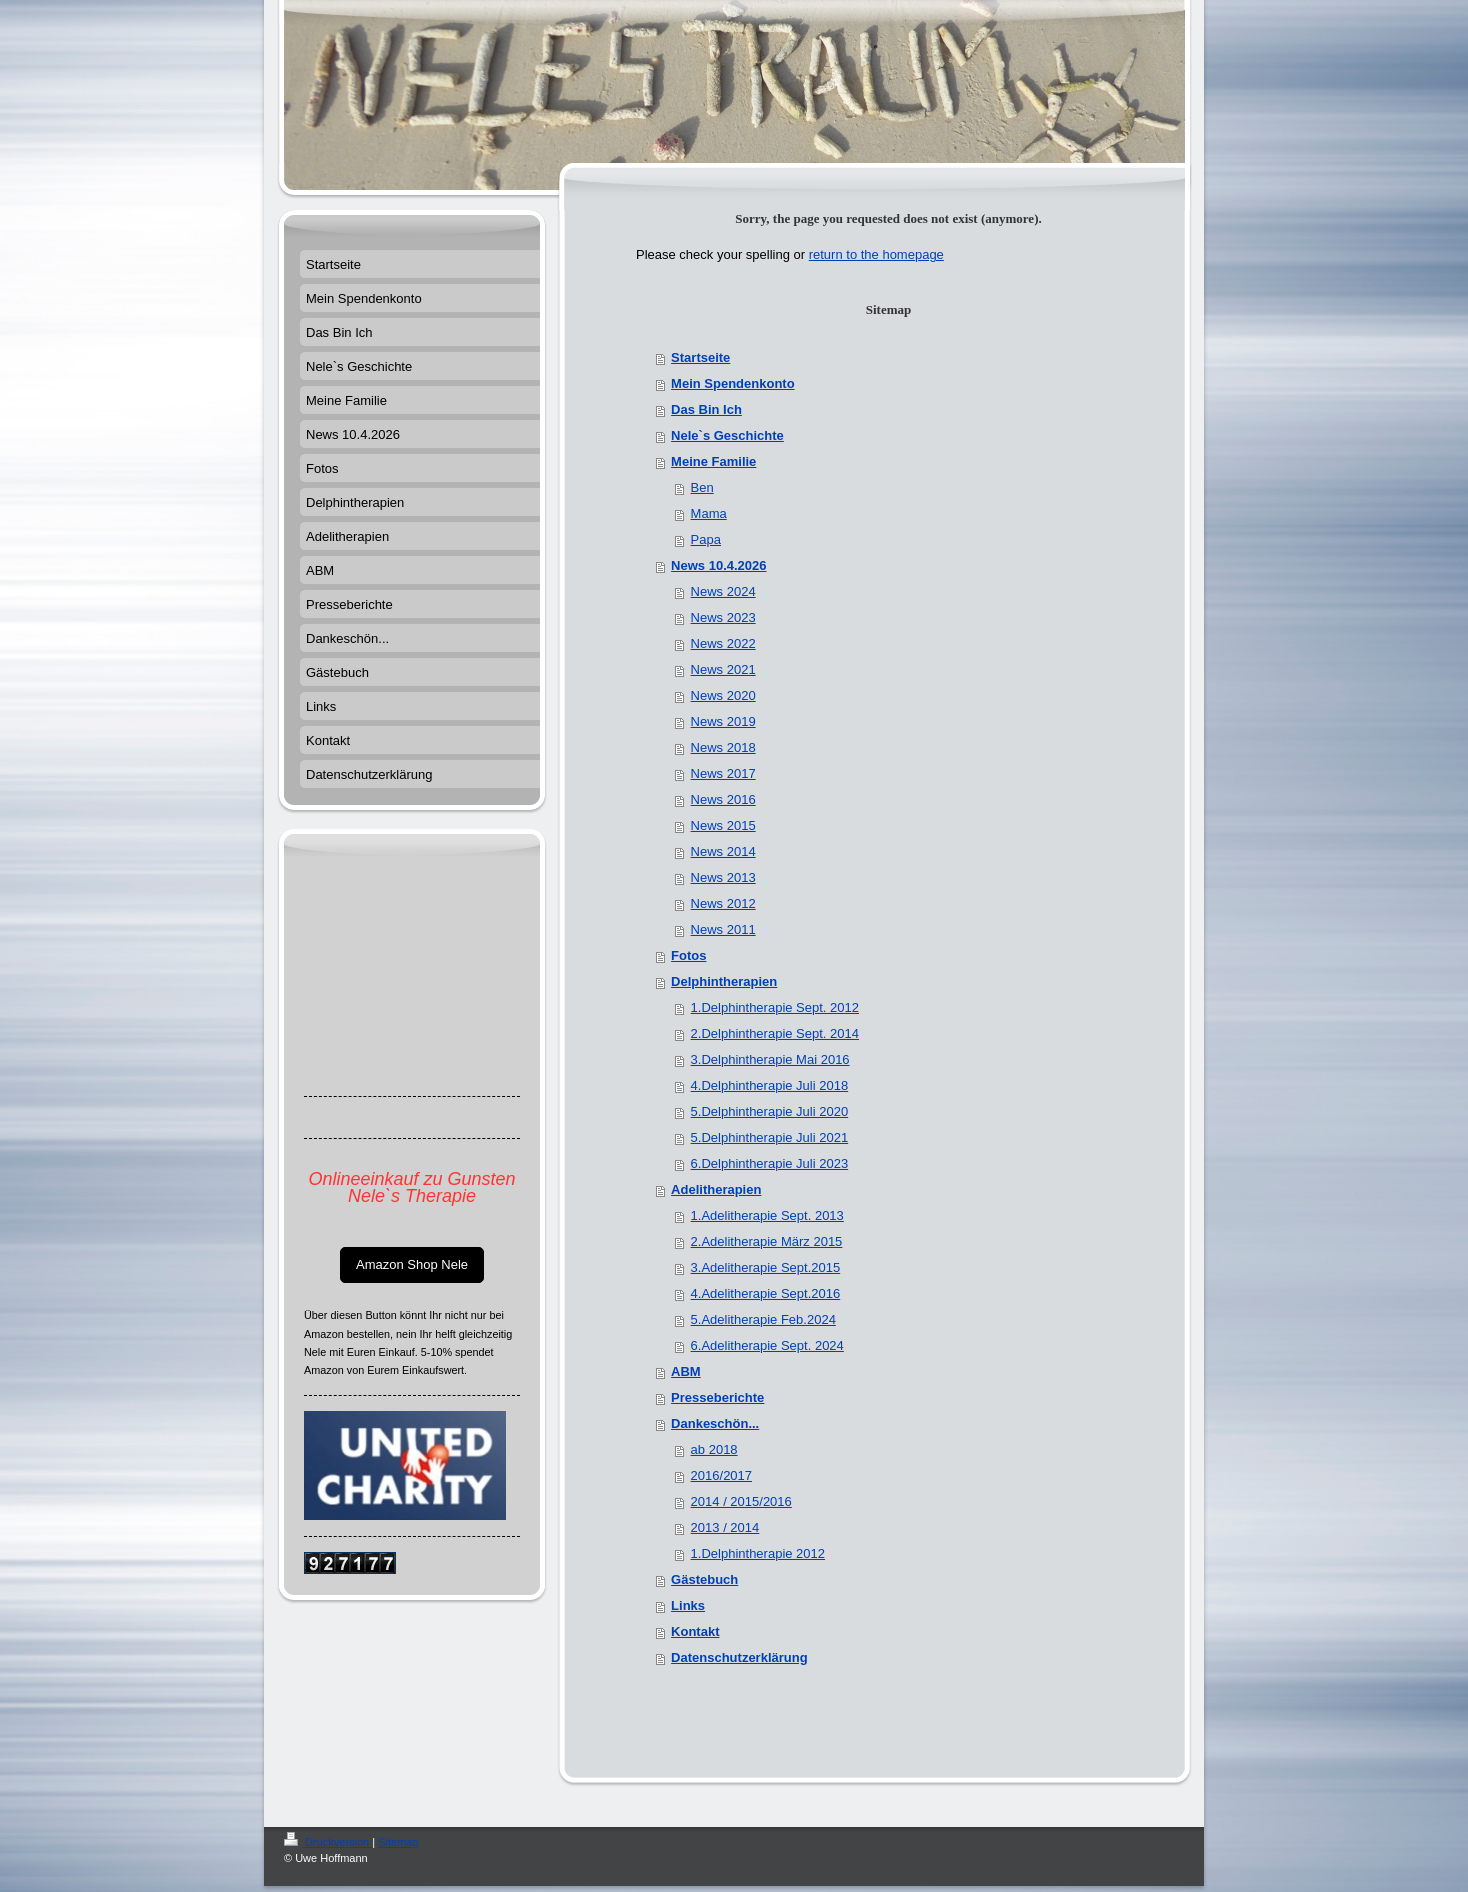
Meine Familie (713, 461)
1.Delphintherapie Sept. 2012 (775, 1007)
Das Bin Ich (706, 409)
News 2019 (723, 721)
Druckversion (328, 1842)
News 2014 (723, 851)
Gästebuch (704, 1579)
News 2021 (723, 669)
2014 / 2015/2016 (741, 1501)
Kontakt (695, 1631)
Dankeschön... (715, 1423)
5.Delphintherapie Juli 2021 (770, 1137)
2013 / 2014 (725, 1527)
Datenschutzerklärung (739, 1657)
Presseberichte (717, 1397)
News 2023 (723, 617)
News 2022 (723, 643)
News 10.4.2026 (718, 565)
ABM (686, 1371)
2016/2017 (721, 1475)
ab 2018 (714, 1449)
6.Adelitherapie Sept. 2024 (767, 1345)
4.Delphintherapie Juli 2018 (770, 1085)
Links (688, 1605)
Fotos (688, 955)
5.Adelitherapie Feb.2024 (763, 1319)
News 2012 (723, 903)
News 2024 (723, 591)
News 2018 (723, 747)
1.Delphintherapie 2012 (758, 1553)
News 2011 (723, 929)
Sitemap (398, 1842)
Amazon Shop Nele (412, 1264)
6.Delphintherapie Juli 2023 (770, 1163)
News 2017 (723, 773)
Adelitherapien (716, 1189)
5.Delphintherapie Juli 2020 (770, 1111)
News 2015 (723, 825)
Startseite (700, 357)
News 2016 (723, 799)
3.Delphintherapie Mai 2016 (770, 1059)
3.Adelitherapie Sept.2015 (766, 1267)
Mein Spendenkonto (733, 383)
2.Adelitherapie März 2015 (767, 1241)
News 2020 (723, 695)
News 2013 (723, 877)
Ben (702, 487)
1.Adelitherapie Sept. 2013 (767, 1215)
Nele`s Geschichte (727, 435)
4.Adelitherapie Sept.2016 (766, 1293)
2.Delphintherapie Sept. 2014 (775, 1033)
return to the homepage (876, 254)
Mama (709, 513)
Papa (706, 539)
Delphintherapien (724, 981)
